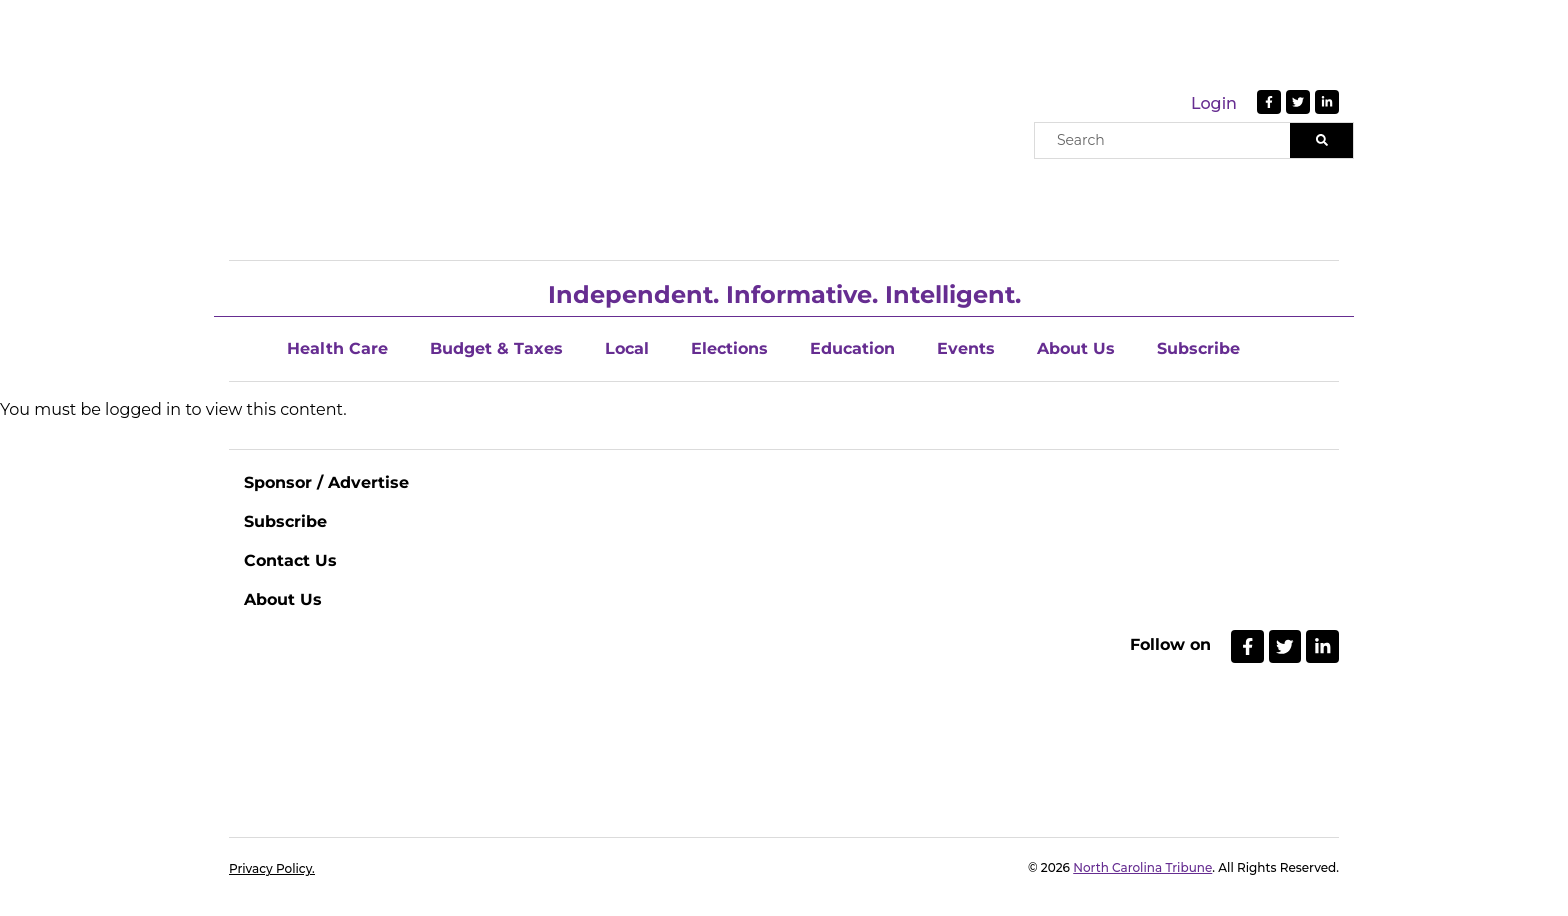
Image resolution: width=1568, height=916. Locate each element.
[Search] (1321, 140)
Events (966, 348)
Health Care (337, 348)
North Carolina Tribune (1142, 867)
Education (852, 348)
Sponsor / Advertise (326, 482)
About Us (1076, 348)
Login (1214, 103)
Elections (729, 348)
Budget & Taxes (496, 348)
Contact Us (290, 560)
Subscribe (1198, 348)
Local (627, 348)
